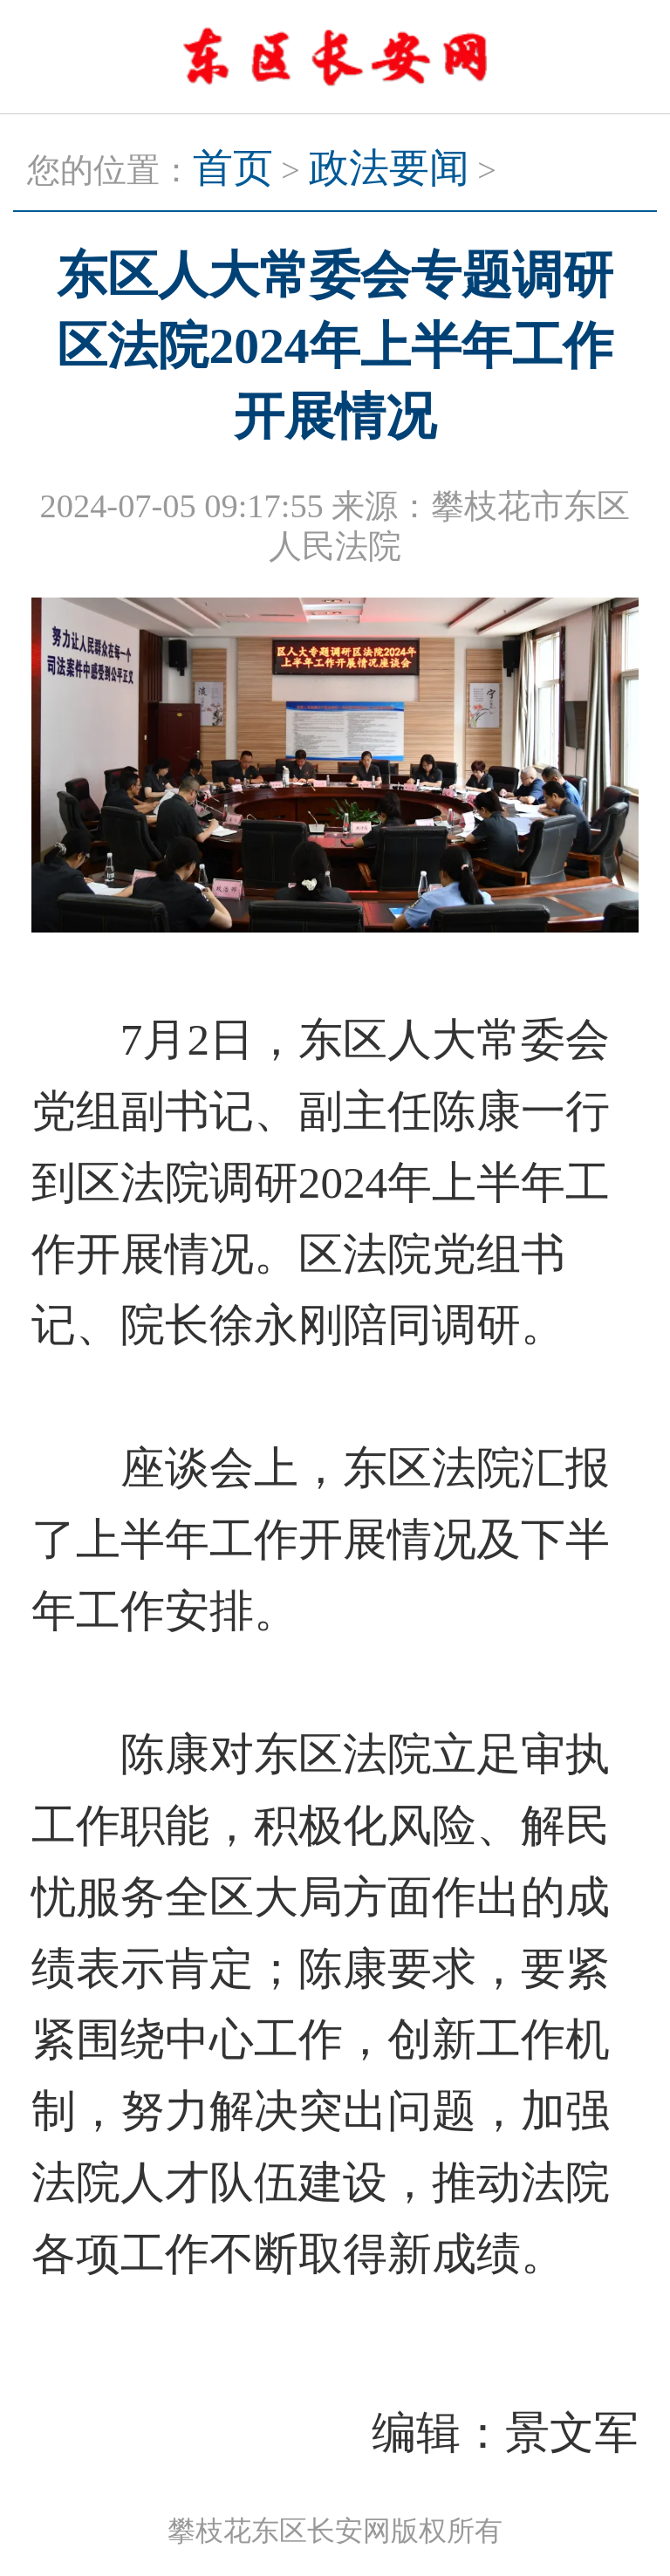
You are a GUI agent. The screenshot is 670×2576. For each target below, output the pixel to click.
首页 (233, 168)
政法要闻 (389, 168)
